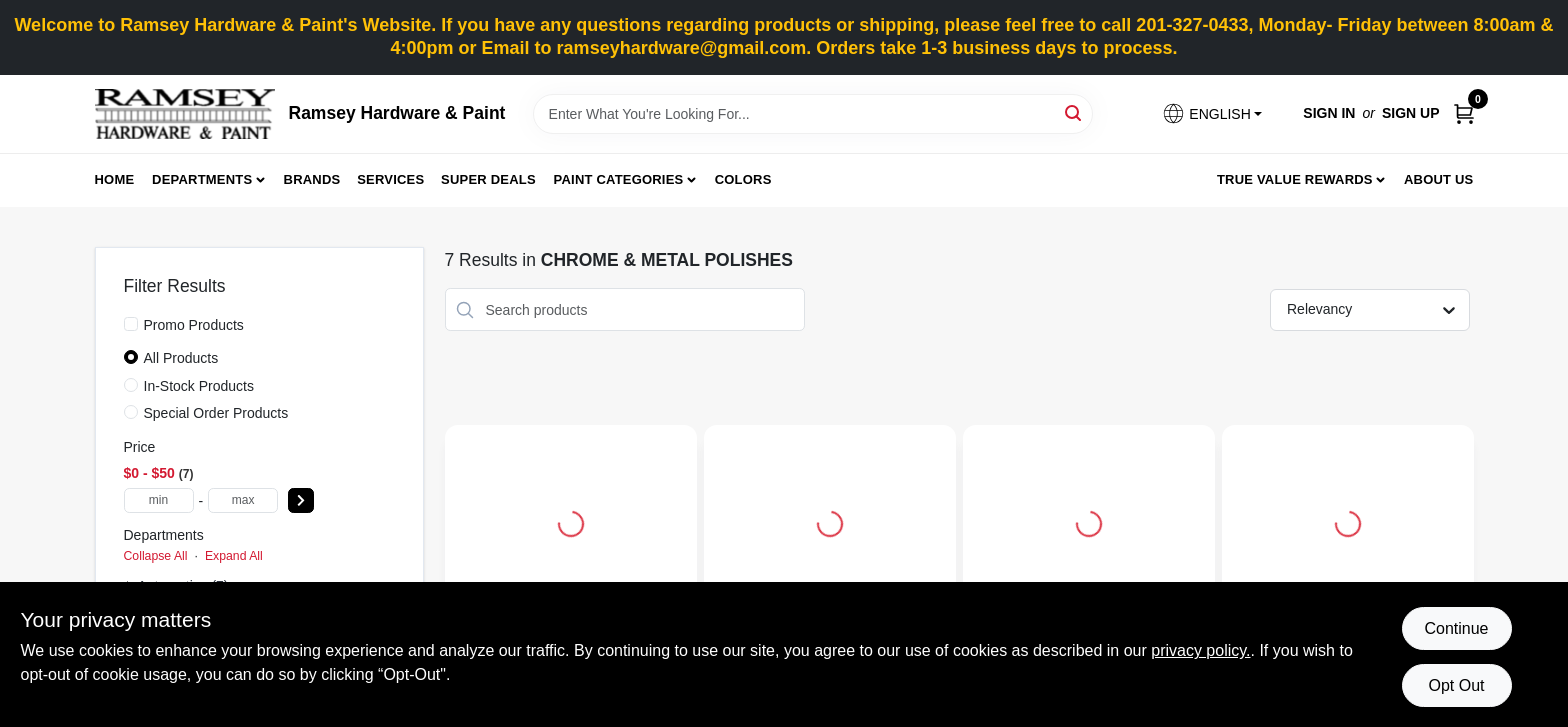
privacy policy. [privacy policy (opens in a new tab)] (1200, 650)
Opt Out (1456, 685)
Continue (1456, 628)
